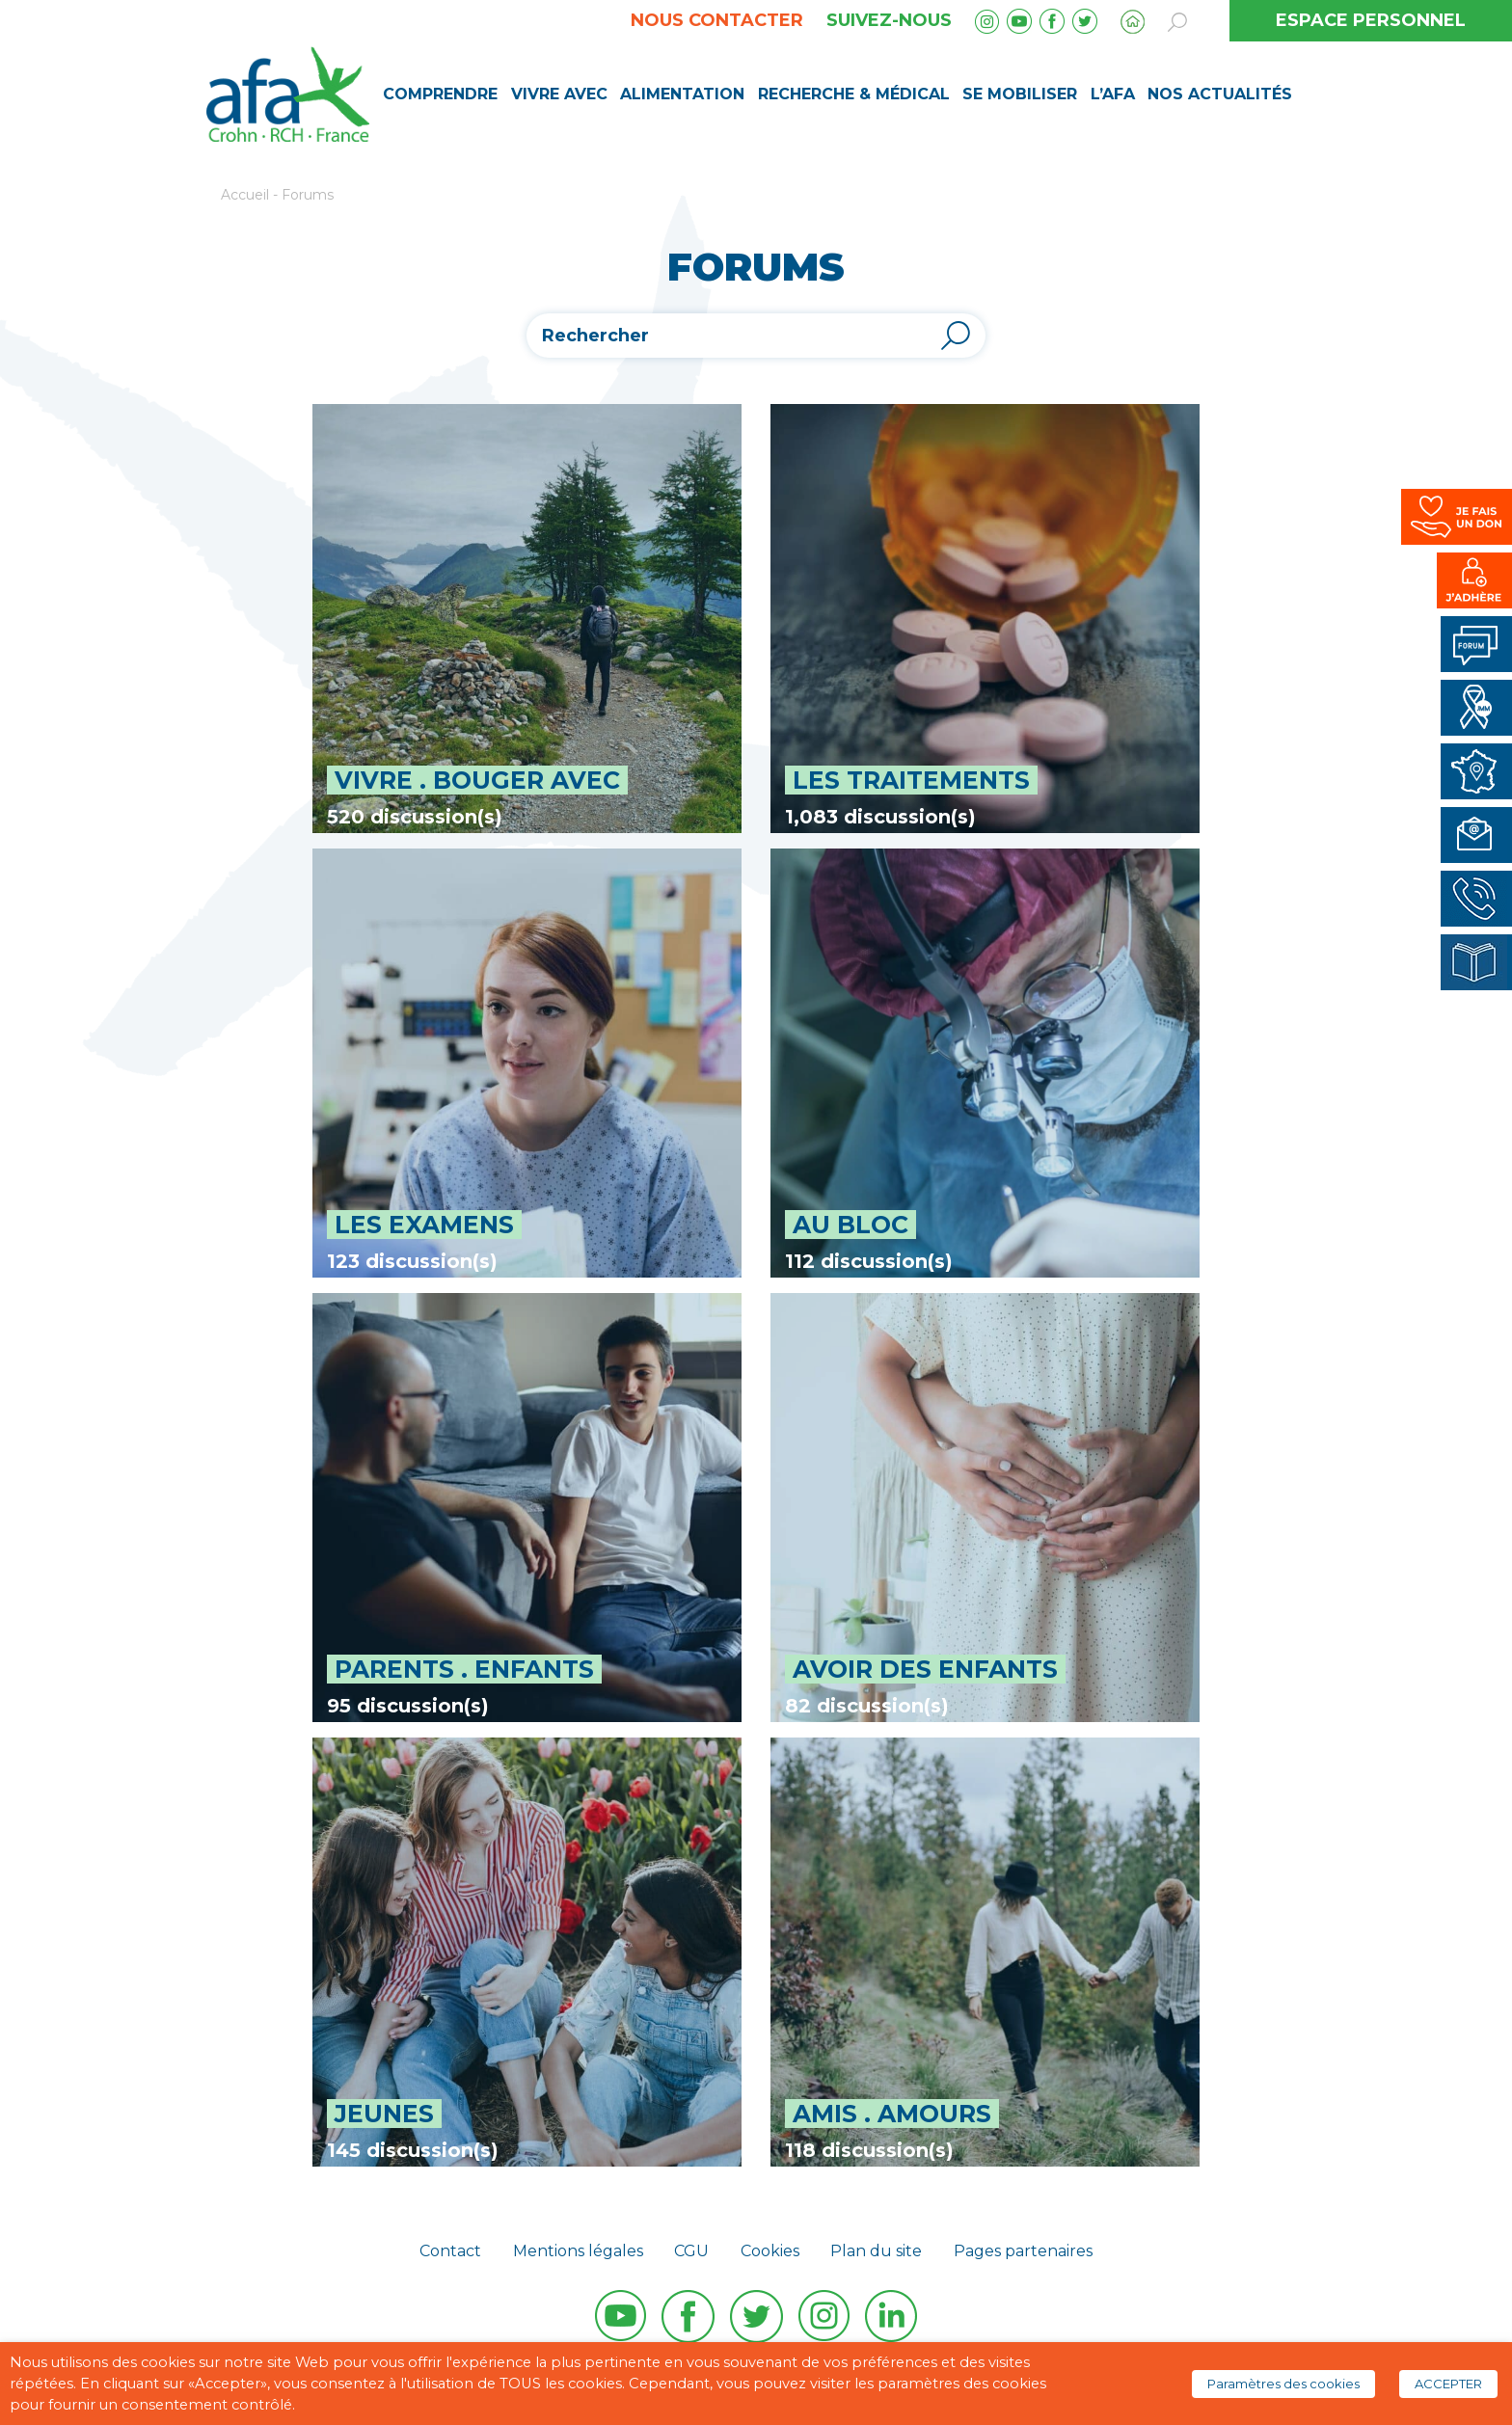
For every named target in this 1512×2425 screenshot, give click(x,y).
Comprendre (440, 94)
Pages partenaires (1023, 2251)
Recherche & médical (854, 94)
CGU (691, 2251)
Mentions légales (578, 2251)
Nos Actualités (1220, 94)
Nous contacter (717, 20)
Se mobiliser (1019, 94)
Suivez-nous (889, 20)
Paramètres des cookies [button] (1283, 2383)
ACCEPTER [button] (1448, 2383)
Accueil (245, 194)
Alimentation (682, 94)
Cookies (770, 2251)
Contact (450, 2251)
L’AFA (1113, 94)
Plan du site (876, 2251)
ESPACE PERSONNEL (1371, 20)
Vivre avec (559, 94)
